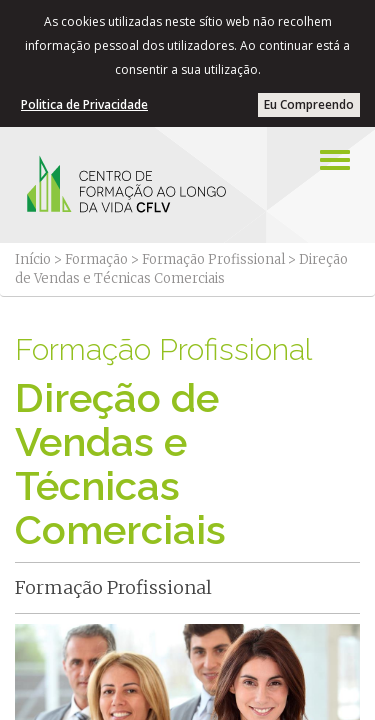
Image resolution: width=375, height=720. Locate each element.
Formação (96, 259)
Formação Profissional (213, 259)
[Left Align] (335, 160)
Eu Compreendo (309, 104)
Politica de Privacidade (84, 104)
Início (33, 259)
